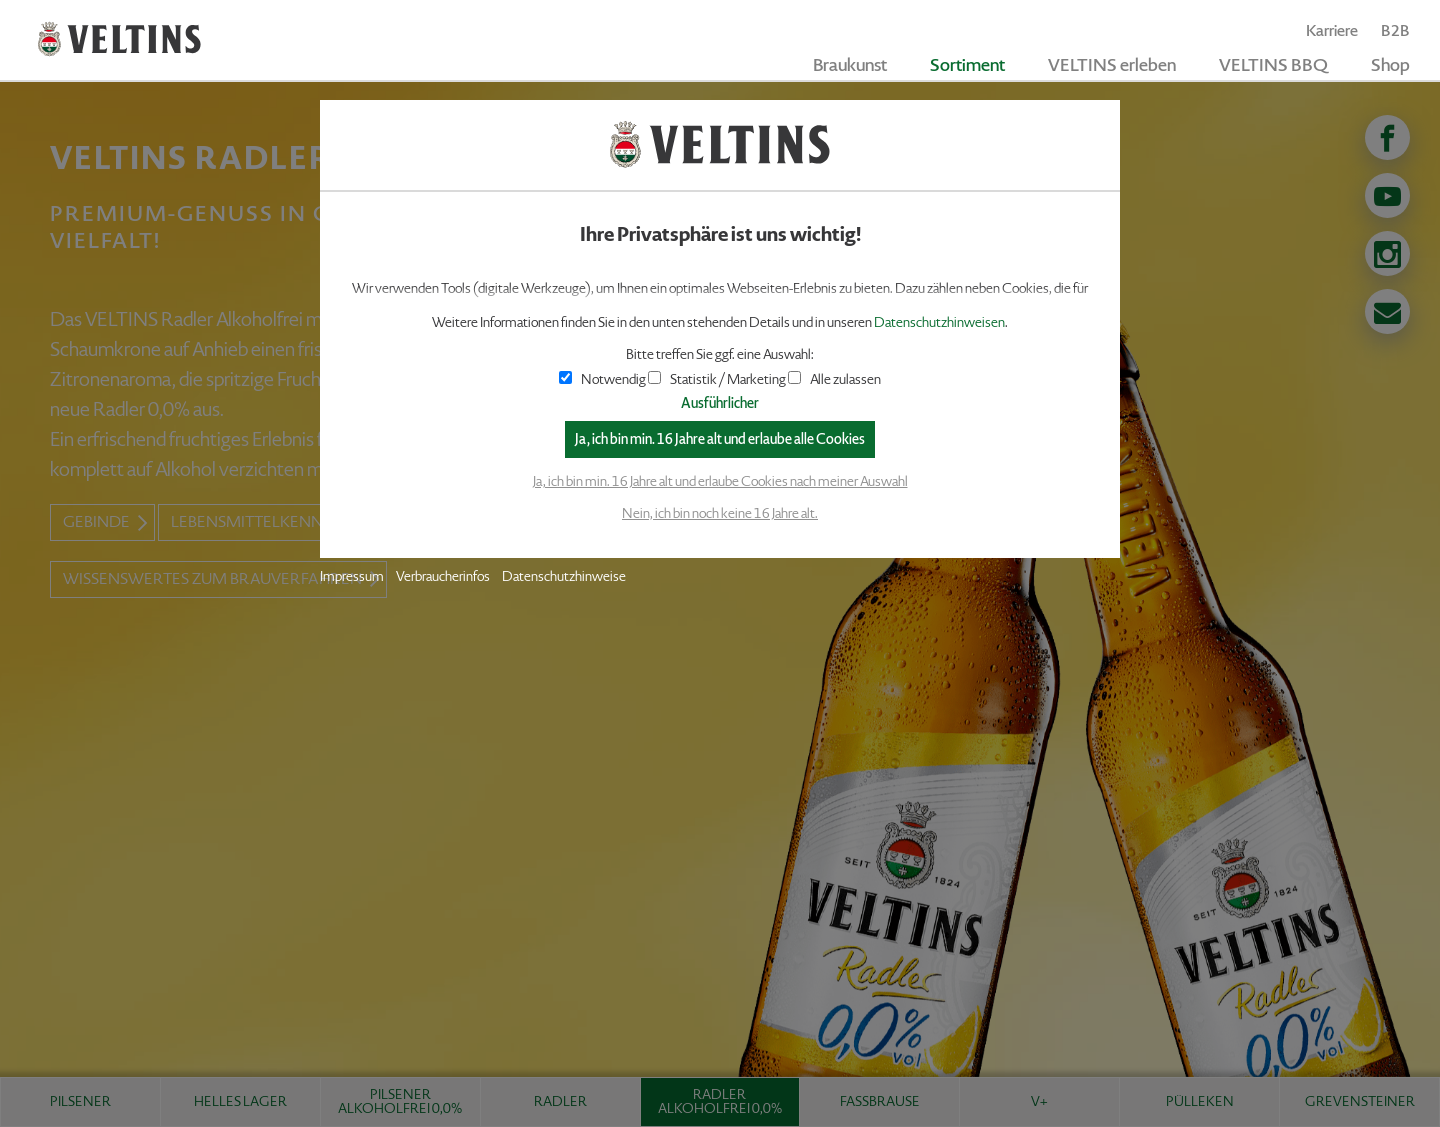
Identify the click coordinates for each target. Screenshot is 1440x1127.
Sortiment (967, 65)
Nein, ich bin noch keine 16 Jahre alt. (720, 513)
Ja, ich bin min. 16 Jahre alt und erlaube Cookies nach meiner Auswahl (720, 481)
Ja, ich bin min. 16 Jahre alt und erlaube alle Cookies (720, 439)
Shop (1390, 65)
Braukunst (850, 65)
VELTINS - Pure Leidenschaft (119, 39)
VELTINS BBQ (1273, 65)
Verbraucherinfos (443, 576)
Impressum (352, 576)
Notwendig (602, 379)
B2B (1395, 30)
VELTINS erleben (1112, 65)
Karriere (1332, 30)
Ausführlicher (720, 403)
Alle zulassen (834, 379)
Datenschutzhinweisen (939, 322)
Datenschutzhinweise (564, 576)
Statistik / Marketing (717, 379)
